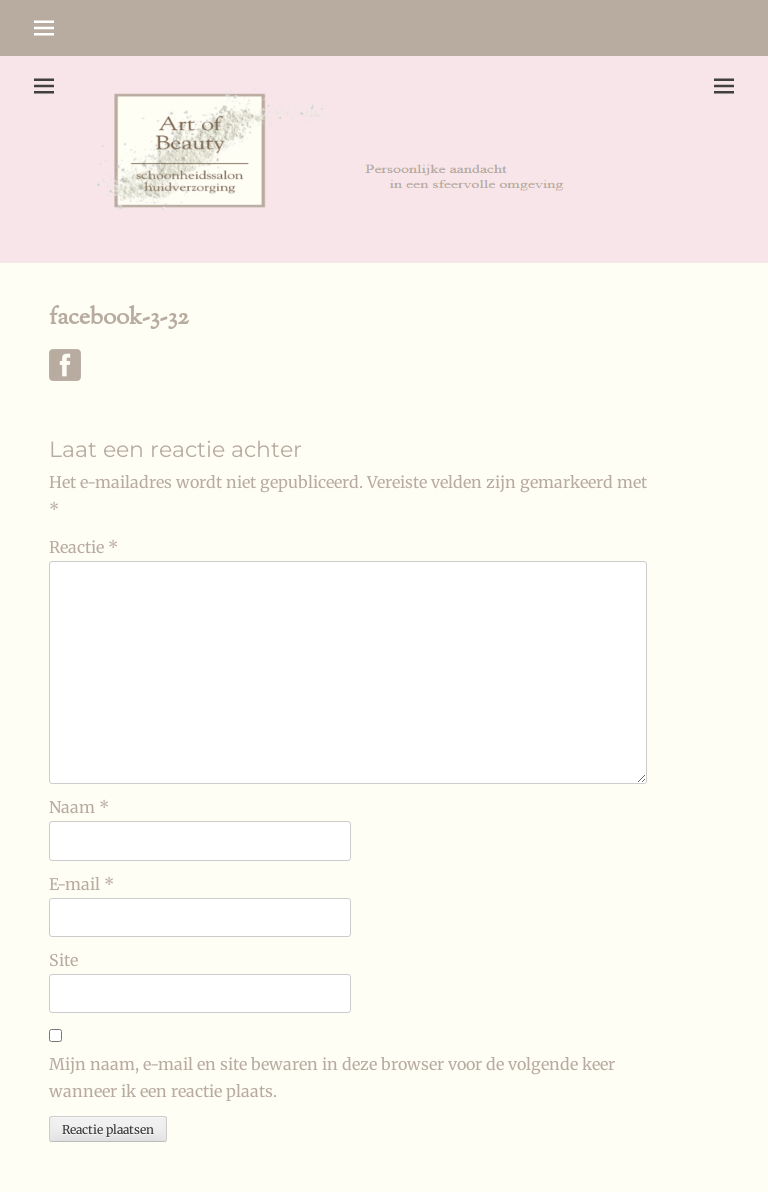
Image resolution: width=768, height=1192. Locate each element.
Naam (79, 807)
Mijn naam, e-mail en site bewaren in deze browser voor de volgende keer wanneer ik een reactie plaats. (332, 1077)
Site (63, 960)
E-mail (81, 884)
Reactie (83, 547)
